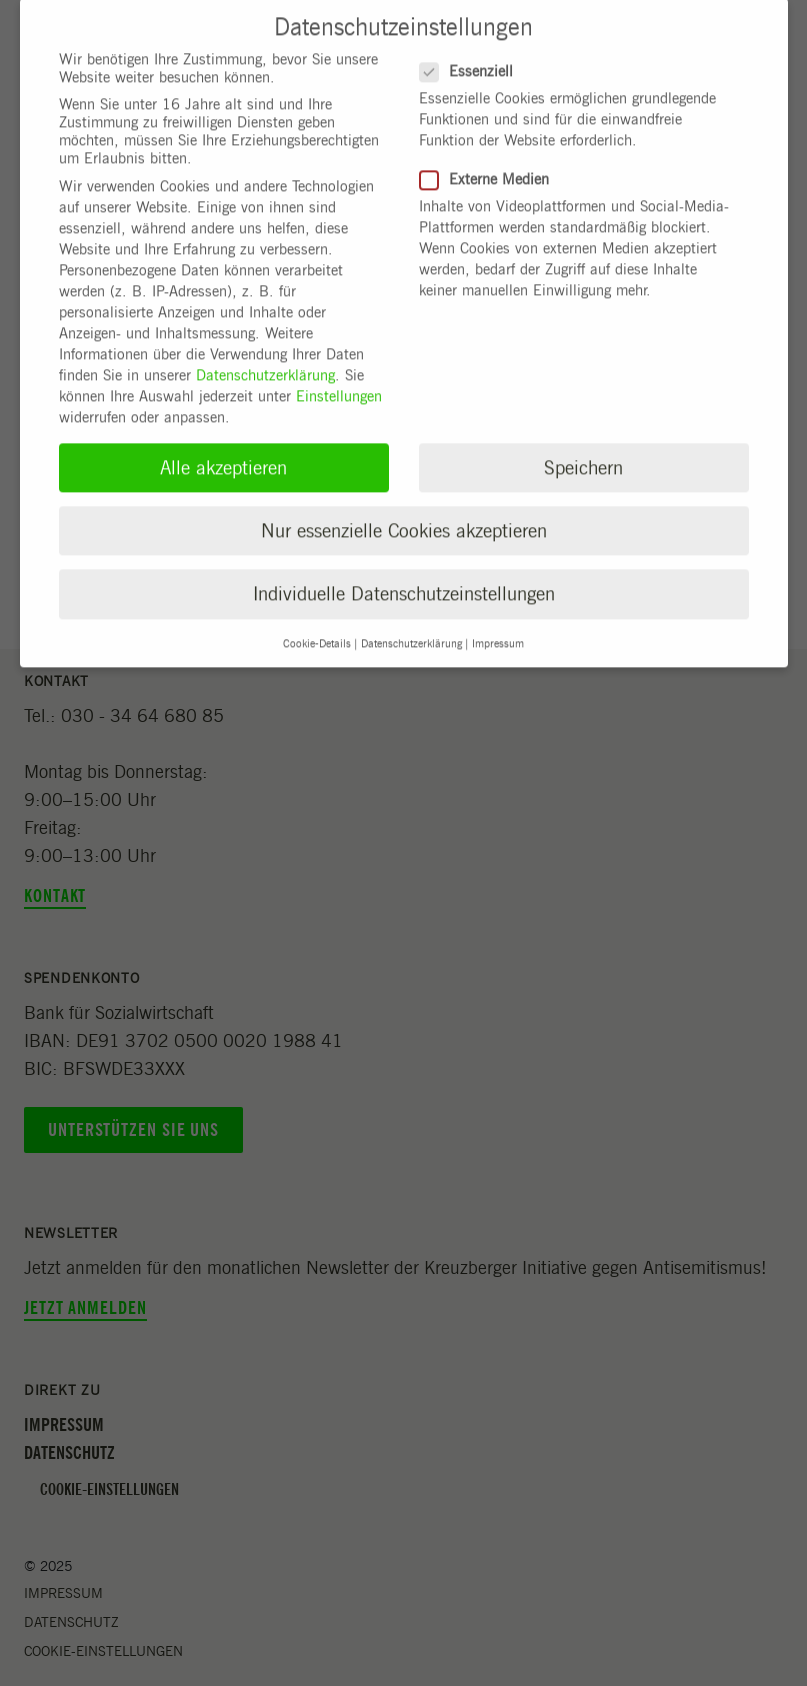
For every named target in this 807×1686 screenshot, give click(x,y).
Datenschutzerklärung (265, 361)
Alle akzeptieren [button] (223, 452)
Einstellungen (339, 382)
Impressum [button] (498, 628)
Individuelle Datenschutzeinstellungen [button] (404, 579)
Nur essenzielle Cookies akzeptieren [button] (404, 516)
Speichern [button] (583, 452)
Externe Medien (484, 165)
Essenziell (466, 56)
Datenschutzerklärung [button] (411, 628)
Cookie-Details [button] (317, 628)
